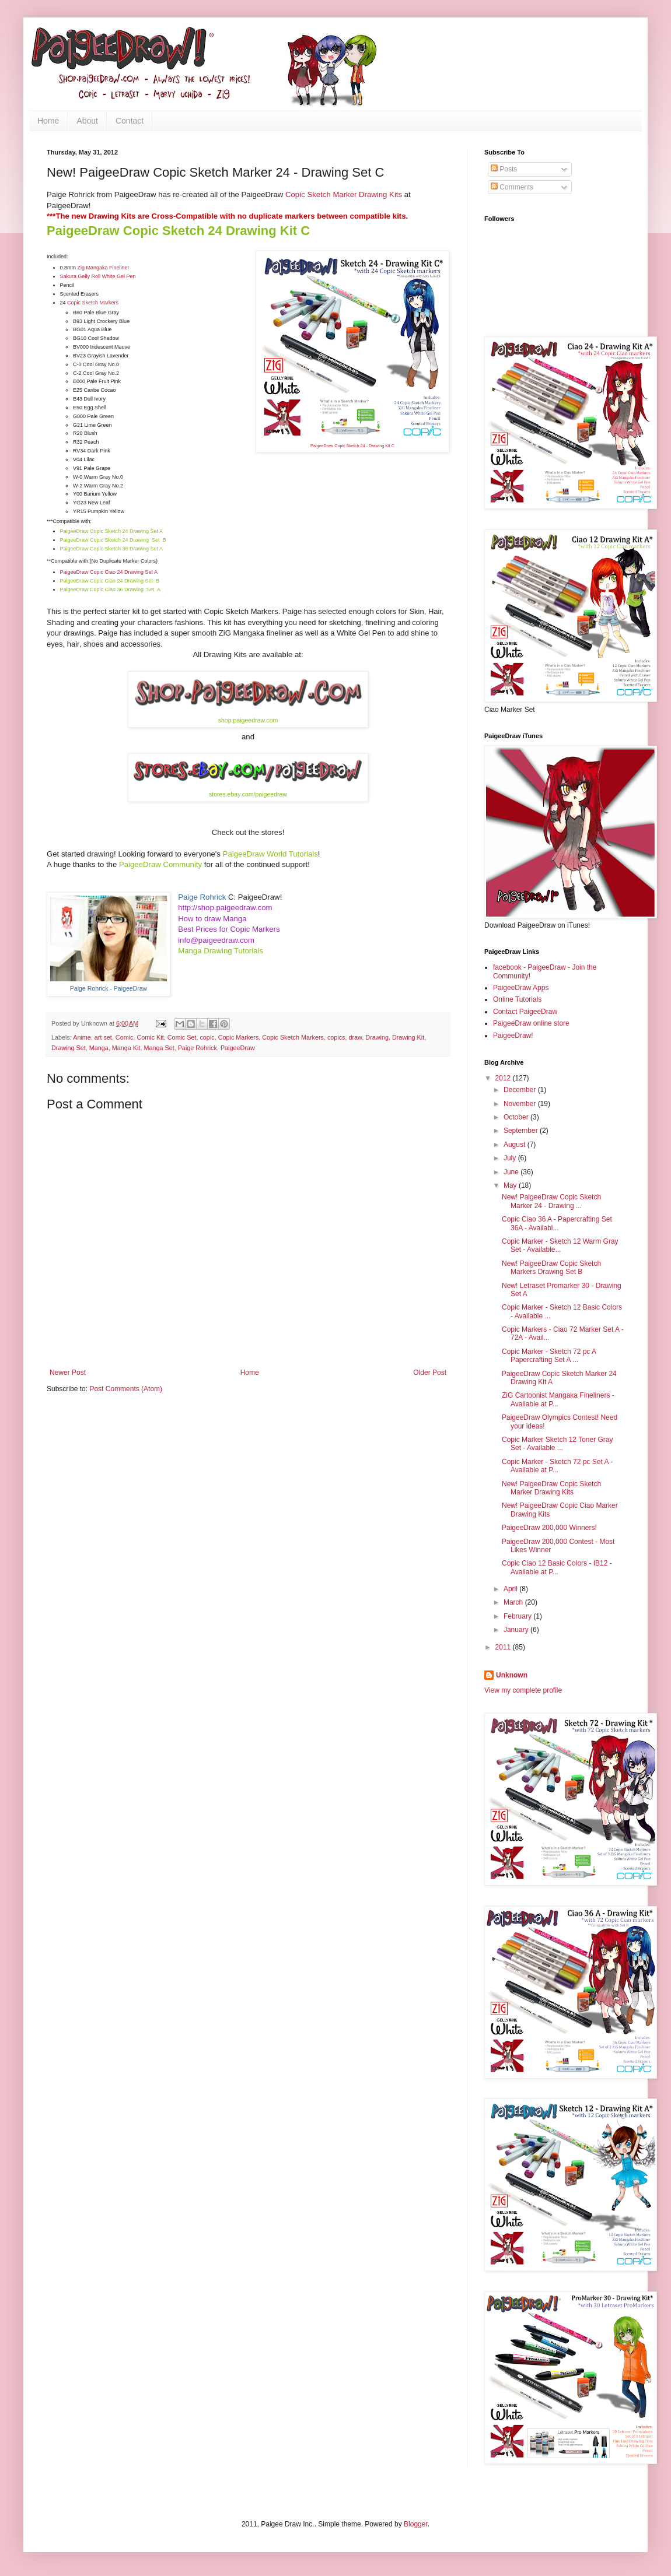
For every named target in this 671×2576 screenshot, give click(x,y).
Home (48, 120)
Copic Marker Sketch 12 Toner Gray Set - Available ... (557, 1444)
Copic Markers (238, 1037)
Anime (82, 1037)
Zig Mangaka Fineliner (104, 268)
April (511, 1589)
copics (336, 1037)
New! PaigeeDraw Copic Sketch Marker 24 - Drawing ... (551, 1201)
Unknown (511, 1675)
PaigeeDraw (238, 1047)
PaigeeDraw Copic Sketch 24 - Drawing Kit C (352, 445)
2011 (504, 1647)
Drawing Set (68, 1047)
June (512, 1172)
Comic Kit (150, 1037)
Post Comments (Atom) (125, 1389)
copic (207, 1037)
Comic (125, 1037)
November (521, 1104)
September (522, 1130)
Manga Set (159, 1047)
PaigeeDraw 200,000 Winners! (549, 1528)
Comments (512, 187)
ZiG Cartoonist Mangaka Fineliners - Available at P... (558, 1399)
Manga (99, 1047)
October (517, 1117)
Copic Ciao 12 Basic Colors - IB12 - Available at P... (557, 1567)
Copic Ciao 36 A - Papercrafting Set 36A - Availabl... (557, 1223)
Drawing (377, 1037)
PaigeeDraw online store (531, 1023)
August (515, 1144)
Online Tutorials (517, 999)
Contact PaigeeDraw (525, 1012)
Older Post (429, 1372)
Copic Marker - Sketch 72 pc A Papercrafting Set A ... (549, 1355)
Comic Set (182, 1037)
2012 (504, 1078)
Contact (130, 120)
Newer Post (68, 1372)
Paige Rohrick (197, 1047)
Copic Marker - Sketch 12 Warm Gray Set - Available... (560, 1245)
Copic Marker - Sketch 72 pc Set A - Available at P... (557, 1466)
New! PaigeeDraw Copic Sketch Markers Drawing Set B (551, 1267)
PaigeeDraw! (513, 1035)
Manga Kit (126, 1047)
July (511, 1158)
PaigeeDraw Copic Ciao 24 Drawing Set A (109, 572)
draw (355, 1037)
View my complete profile (523, 1690)
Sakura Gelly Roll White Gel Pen (98, 276)
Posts (504, 169)
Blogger (416, 2524)
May (511, 1185)
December (521, 1090)
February (518, 1616)
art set (103, 1037)
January (517, 1630)
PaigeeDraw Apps (520, 988)
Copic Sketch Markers (92, 303)
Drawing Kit (408, 1037)
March (514, 1602)
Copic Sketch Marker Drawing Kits (343, 194)
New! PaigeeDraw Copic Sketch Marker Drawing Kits (551, 1488)
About (87, 120)
